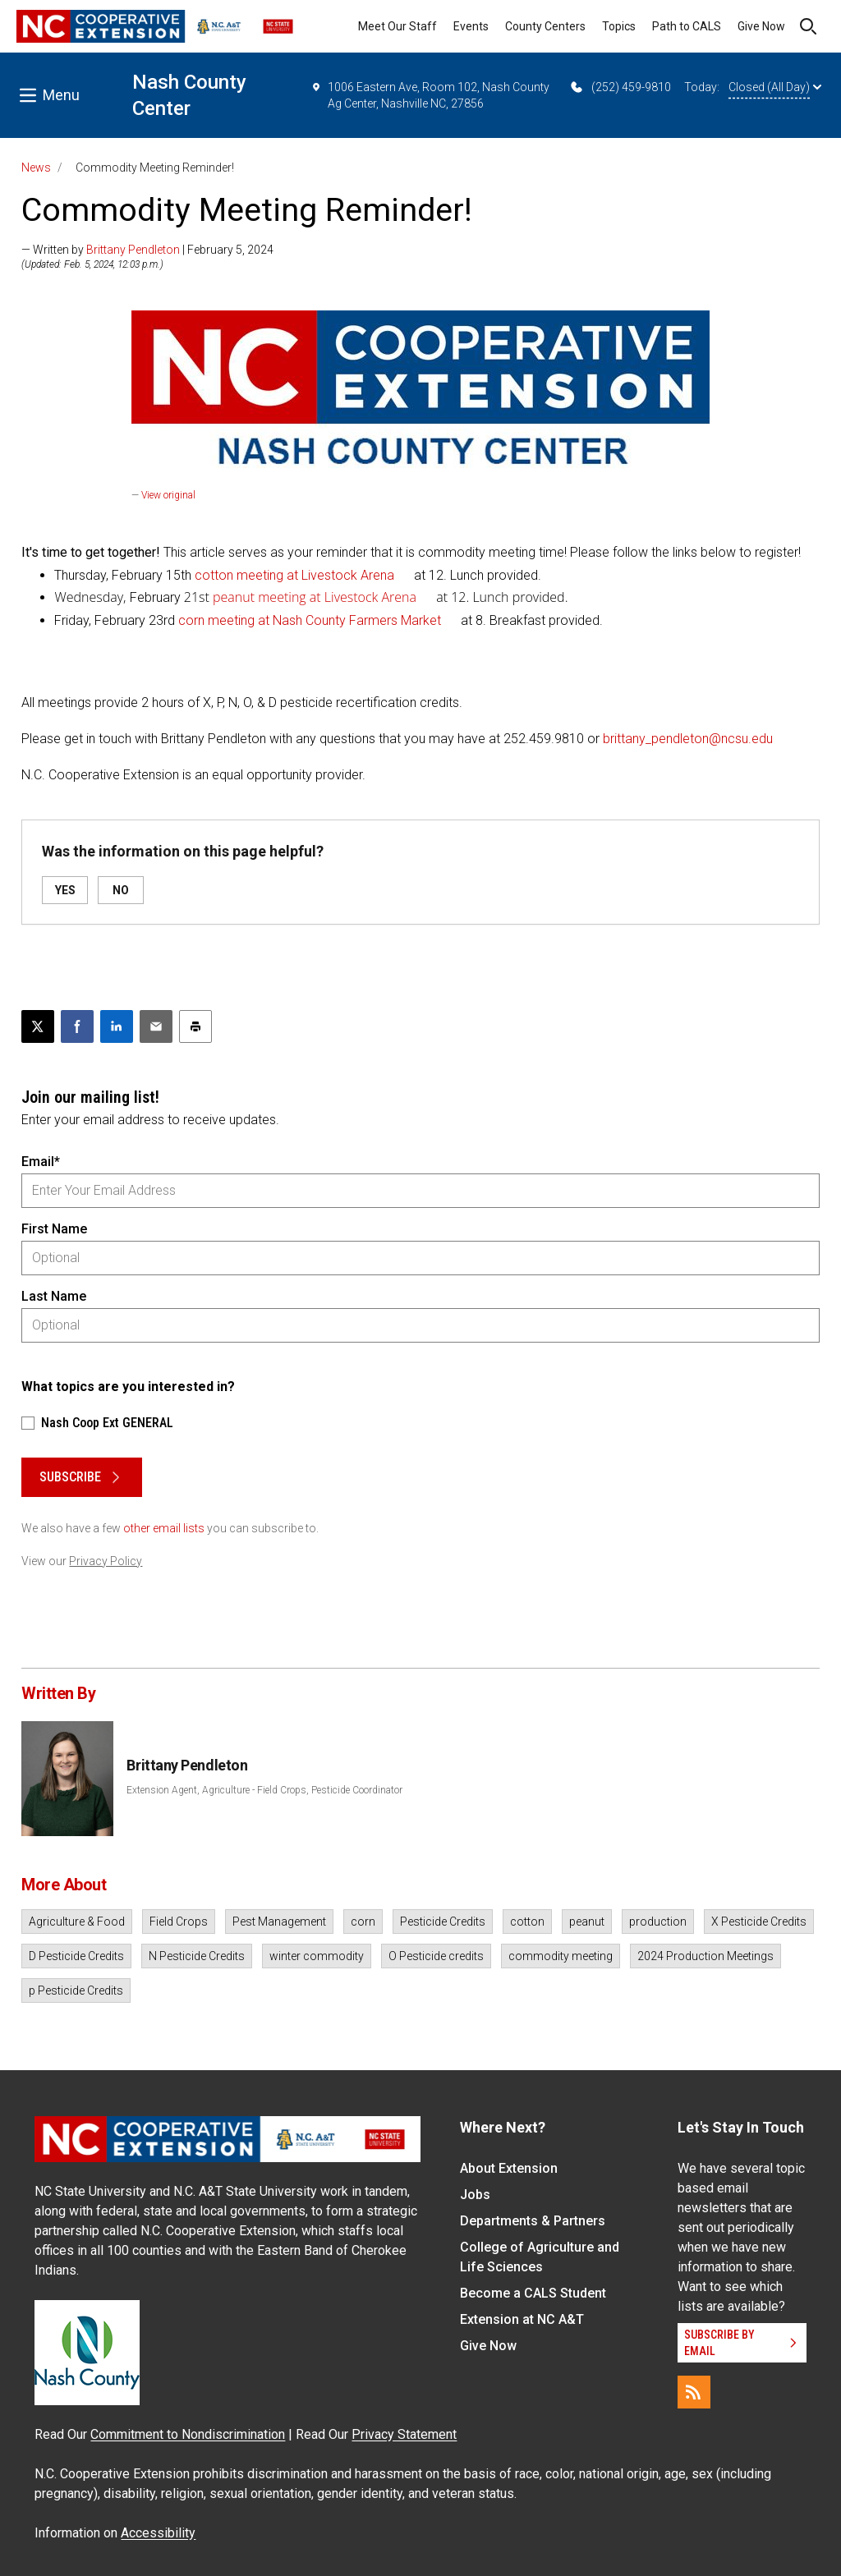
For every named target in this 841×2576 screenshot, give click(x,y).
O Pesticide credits (436, 1956)
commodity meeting (560, 1956)
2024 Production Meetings (705, 1956)
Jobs (475, 2194)
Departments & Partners (532, 2221)
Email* (40, 1161)
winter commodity (316, 1956)
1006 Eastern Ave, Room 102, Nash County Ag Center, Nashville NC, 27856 (430, 94)
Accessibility (158, 2533)
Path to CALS (686, 26)
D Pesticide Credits (76, 1956)
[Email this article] (156, 1026)
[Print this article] (195, 1026)
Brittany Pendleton (133, 249)
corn (363, 1921)
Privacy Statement (404, 2434)
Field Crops (178, 1921)
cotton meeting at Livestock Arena (292, 575)
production (658, 1921)
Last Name (53, 1296)
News (36, 167)
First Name (54, 1229)
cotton (527, 1921)
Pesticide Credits (442, 1921)
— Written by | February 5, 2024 (147, 249)
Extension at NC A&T (522, 2319)
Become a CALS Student (533, 2293)
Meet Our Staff (397, 26)
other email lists (164, 1528)
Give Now (761, 26)
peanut (586, 1921)
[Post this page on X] (37, 1026)
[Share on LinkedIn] (116, 1026)
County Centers (545, 26)
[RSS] (694, 2392)
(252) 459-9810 (619, 87)
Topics (619, 26)
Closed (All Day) (774, 87)
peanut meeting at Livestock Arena (314, 597)
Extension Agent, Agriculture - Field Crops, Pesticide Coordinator (264, 1790)
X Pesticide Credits (759, 1921)
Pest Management (279, 1921)
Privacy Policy (105, 1561)
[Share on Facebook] (77, 1026)
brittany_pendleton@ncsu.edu (688, 738)
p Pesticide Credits (76, 1990)
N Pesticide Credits (197, 1956)
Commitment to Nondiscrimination (187, 2434)
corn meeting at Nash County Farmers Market (309, 620)
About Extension (509, 2168)
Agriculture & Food (77, 1921)
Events (471, 26)
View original (168, 495)
